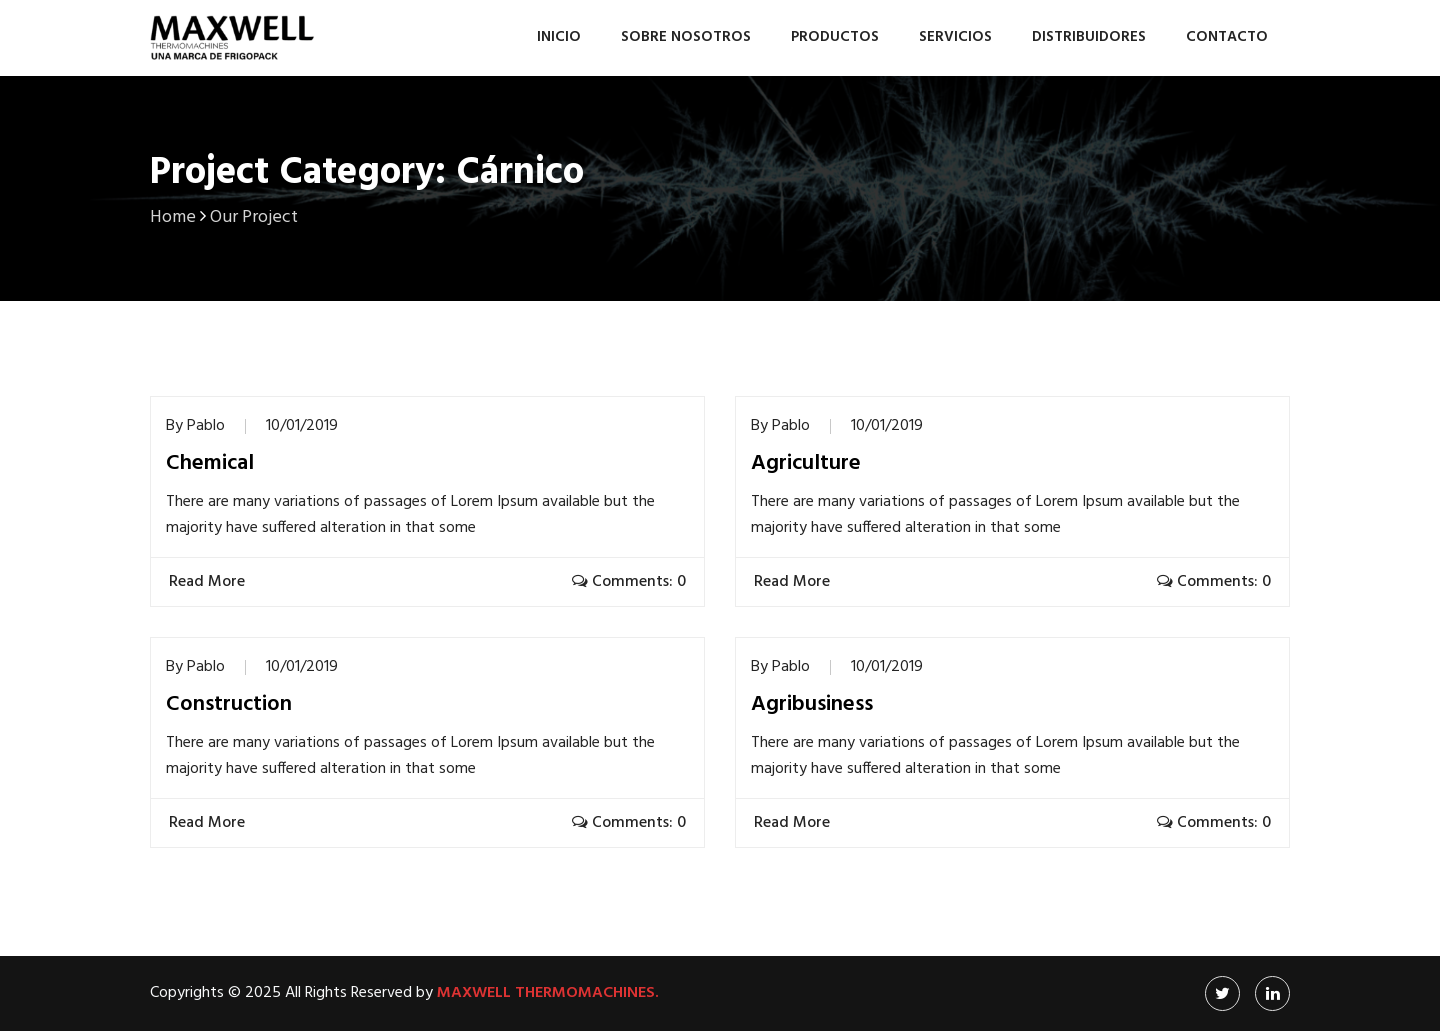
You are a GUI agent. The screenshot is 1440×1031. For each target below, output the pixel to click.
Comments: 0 (629, 582)
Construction (229, 705)
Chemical (210, 464)
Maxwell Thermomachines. (548, 993)
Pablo (206, 426)
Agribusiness (812, 705)
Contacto (1227, 37)
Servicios (955, 37)
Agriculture (806, 464)
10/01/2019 (302, 426)
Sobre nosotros (686, 37)
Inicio (559, 37)
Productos (835, 37)
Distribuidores (1089, 37)
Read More (209, 582)
